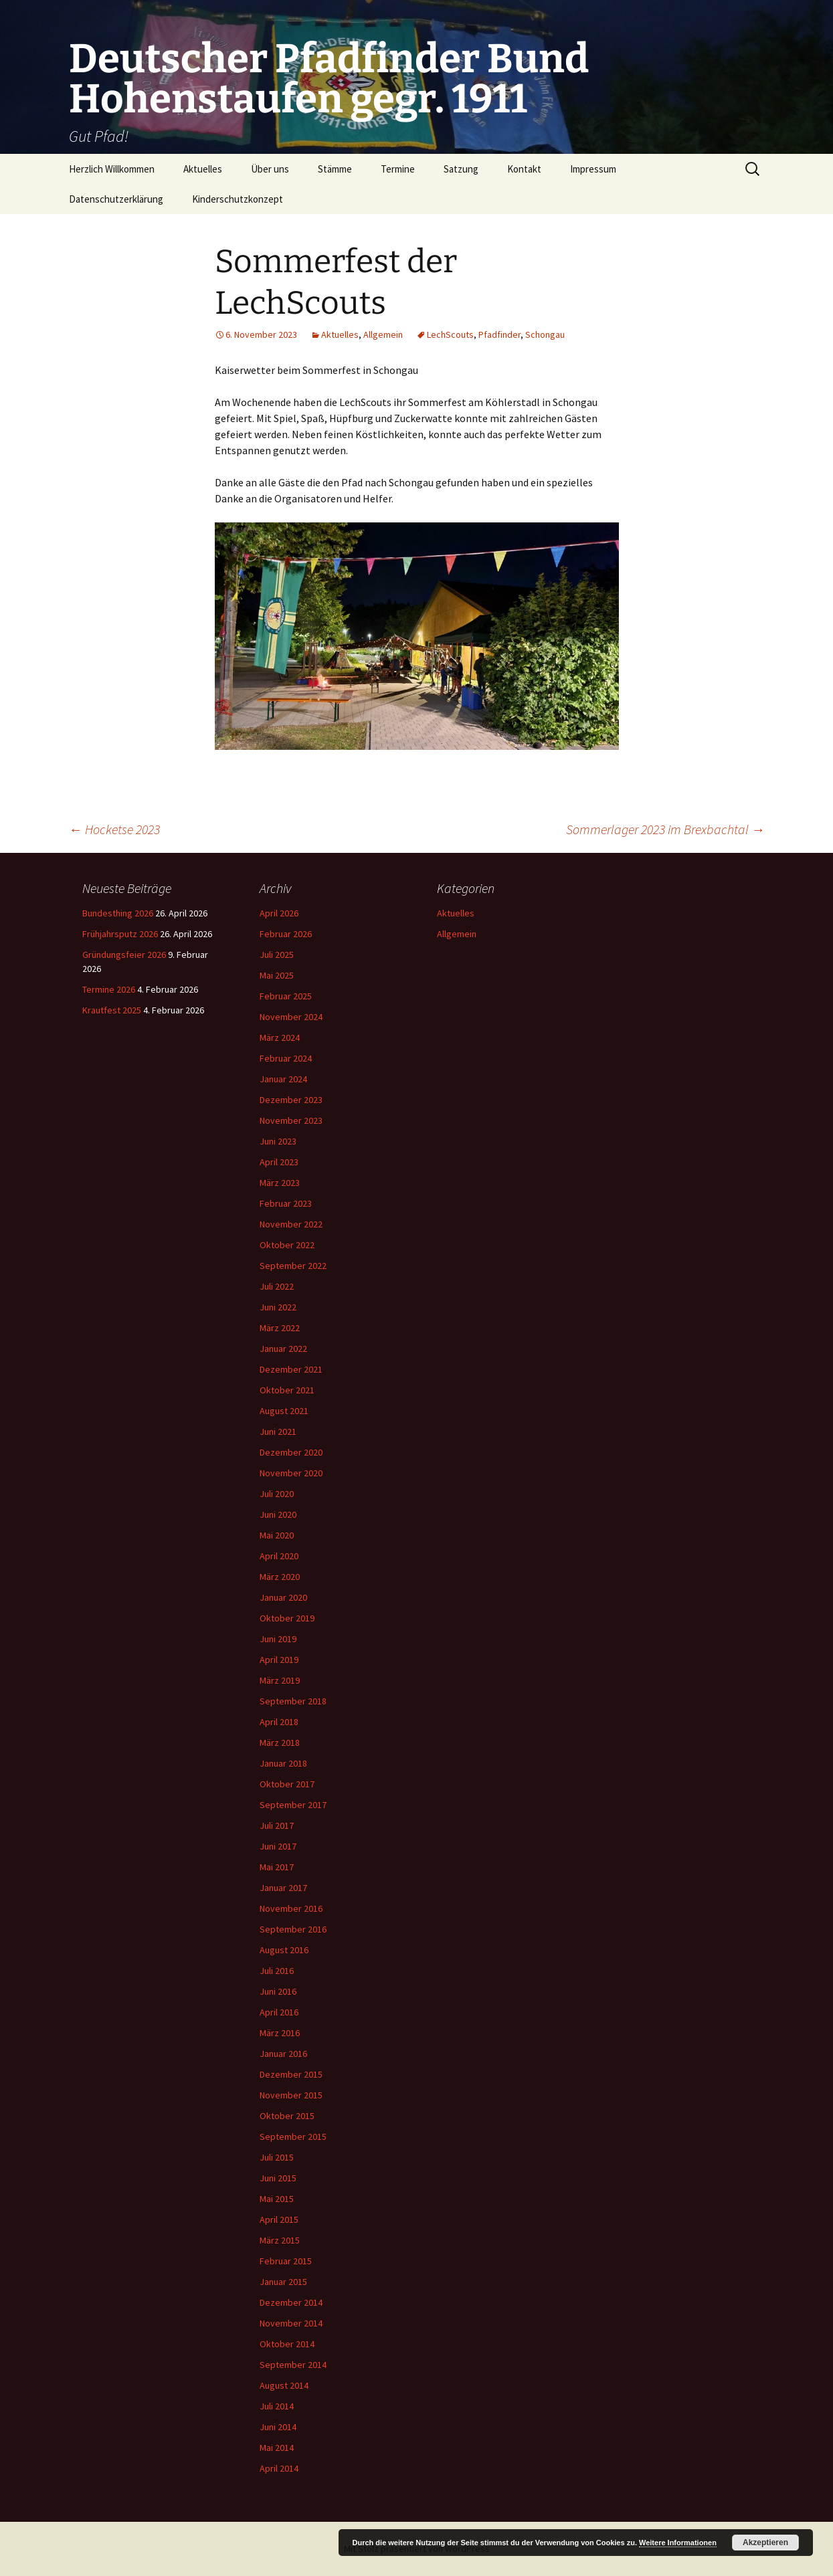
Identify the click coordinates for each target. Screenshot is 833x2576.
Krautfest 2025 (111, 1010)
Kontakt (524, 169)
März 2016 (280, 2033)
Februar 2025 (286, 996)
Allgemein (383, 334)
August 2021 (284, 1411)
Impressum (593, 169)
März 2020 (280, 1577)
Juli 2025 (277, 955)
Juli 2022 (277, 1286)
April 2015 (279, 2219)
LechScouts (450, 334)
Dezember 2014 (291, 2302)
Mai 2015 (277, 2199)
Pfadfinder (499, 334)
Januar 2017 (283, 1888)
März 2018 (280, 1743)
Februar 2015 (286, 2261)
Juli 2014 (277, 2406)
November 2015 (291, 2095)
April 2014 (279, 2468)
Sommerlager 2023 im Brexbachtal (665, 829)
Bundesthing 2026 (117, 913)
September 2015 (293, 2137)
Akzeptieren (765, 2542)
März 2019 (280, 1680)
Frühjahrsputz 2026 (120, 934)
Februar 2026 (286, 934)
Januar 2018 (283, 1763)
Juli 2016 (277, 1971)
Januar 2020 (283, 1597)
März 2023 (280, 1183)
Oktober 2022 (287, 1245)
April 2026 (279, 913)
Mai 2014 (277, 2448)
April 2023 (279, 1162)
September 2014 (293, 2365)
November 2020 (291, 1473)
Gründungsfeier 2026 (124, 955)
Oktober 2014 (287, 2344)
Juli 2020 (277, 1494)
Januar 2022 (283, 1349)
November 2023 (291, 1120)
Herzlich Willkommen (112, 169)
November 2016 (291, 1908)
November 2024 (291, 1017)
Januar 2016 (283, 2054)
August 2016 (284, 1950)
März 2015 (280, 2240)
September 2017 (293, 1805)
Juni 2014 (278, 2427)
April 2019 (279, 1660)
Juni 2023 (278, 1141)
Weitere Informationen (678, 2543)
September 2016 (293, 1929)
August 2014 (284, 2385)
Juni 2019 (278, 1639)
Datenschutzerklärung (116, 199)
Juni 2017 (278, 1846)
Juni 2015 (278, 2178)
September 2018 (293, 1701)
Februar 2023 (286, 1203)
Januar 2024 (283, 1079)
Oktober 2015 (287, 2116)
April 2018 (279, 1722)
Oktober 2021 (287, 1390)
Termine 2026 (108, 989)
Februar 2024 (286, 1058)
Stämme (335, 169)
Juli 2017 (277, 1825)
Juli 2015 (277, 2157)
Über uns (270, 169)
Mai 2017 (277, 1867)
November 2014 (291, 2323)
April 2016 (279, 2012)
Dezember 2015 (291, 2074)
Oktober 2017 (287, 1784)
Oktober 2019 (287, 1618)
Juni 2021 (278, 1431)
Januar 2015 (283, 2282)
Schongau (545, 334)
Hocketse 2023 (114, 829)
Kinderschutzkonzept (237, 199)
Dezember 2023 (291, 1100)
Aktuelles (202, 169)
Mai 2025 (277, 975)
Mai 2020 (277, 1535)
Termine (398, 169)
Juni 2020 (278, 1514)
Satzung (461, 169)
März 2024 (280, 1037)
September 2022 (293, 1266)
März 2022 (280, 1328)
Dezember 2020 (291, 1452)
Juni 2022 (278, 1307)
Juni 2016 (278, 1991)
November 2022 (291, 1224)
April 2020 (279, 1556)
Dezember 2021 (291, 1369)
